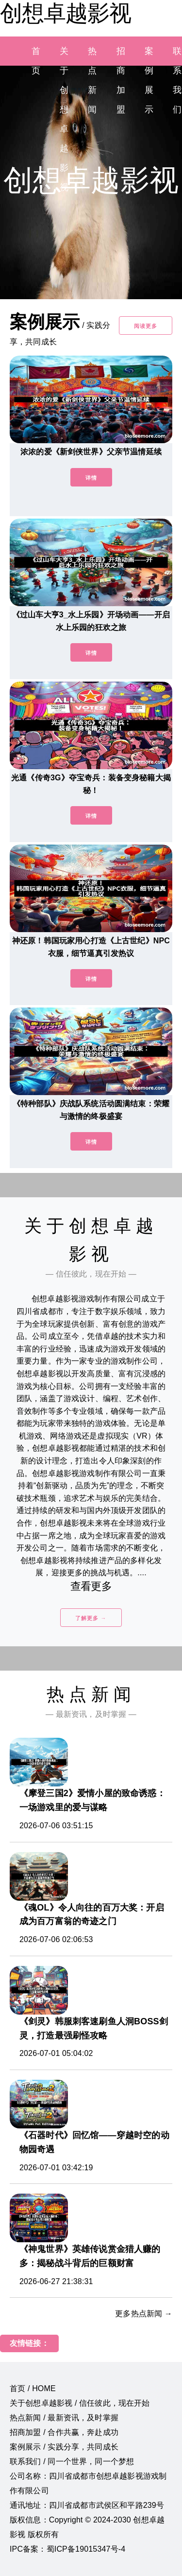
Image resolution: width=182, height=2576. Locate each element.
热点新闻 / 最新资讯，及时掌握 (64, 2418)
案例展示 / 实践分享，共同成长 (64, 2447)
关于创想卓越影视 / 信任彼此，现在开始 (80, 2403)
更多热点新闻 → (143, 2313)
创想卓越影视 (65, 13)
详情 (91, 478)
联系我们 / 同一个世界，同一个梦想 (72, 2461)
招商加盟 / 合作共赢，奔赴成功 (64, 2432)
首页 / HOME (33, 2388)
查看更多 (91, 1586)
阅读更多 (145, 326)
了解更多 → (90, 1618)
